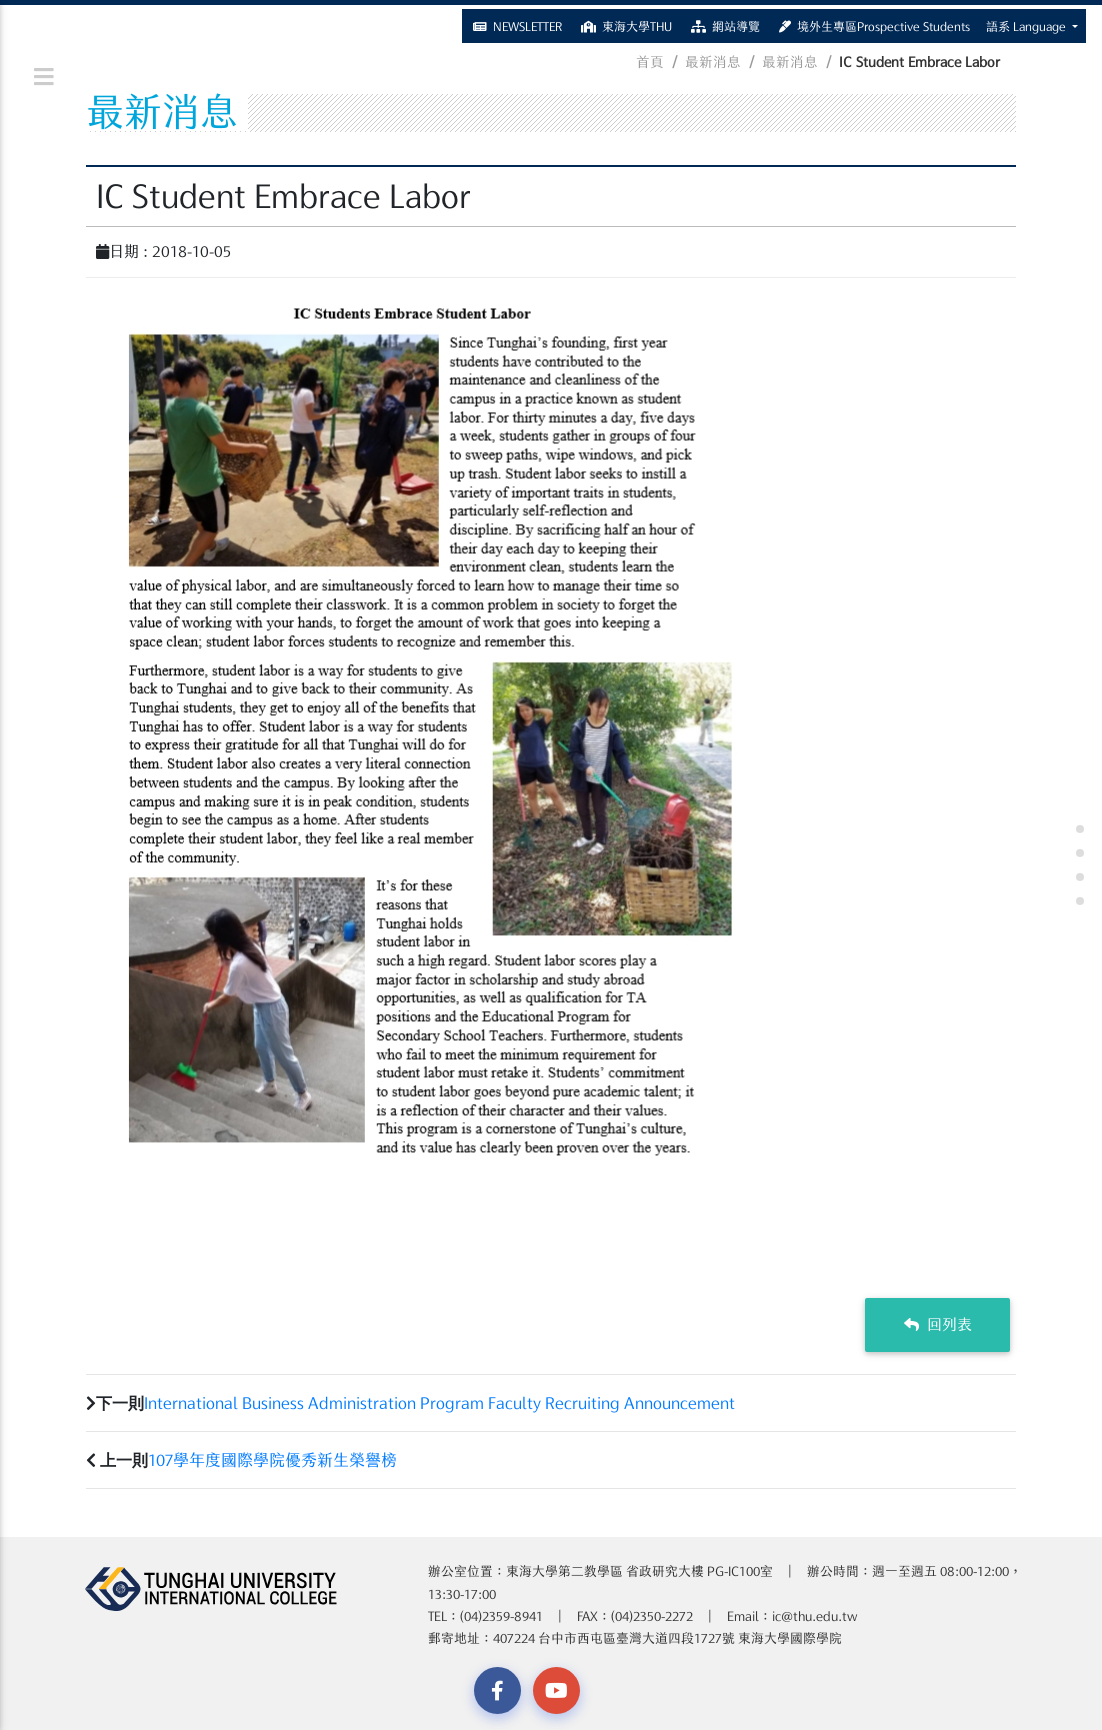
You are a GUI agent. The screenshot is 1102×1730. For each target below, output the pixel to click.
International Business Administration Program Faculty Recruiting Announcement (439, 1403)
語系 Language (1027, 22)
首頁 (650, 62)
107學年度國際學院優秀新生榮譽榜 (272, 1460)
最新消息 (713, 62)
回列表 (938, 1324)
